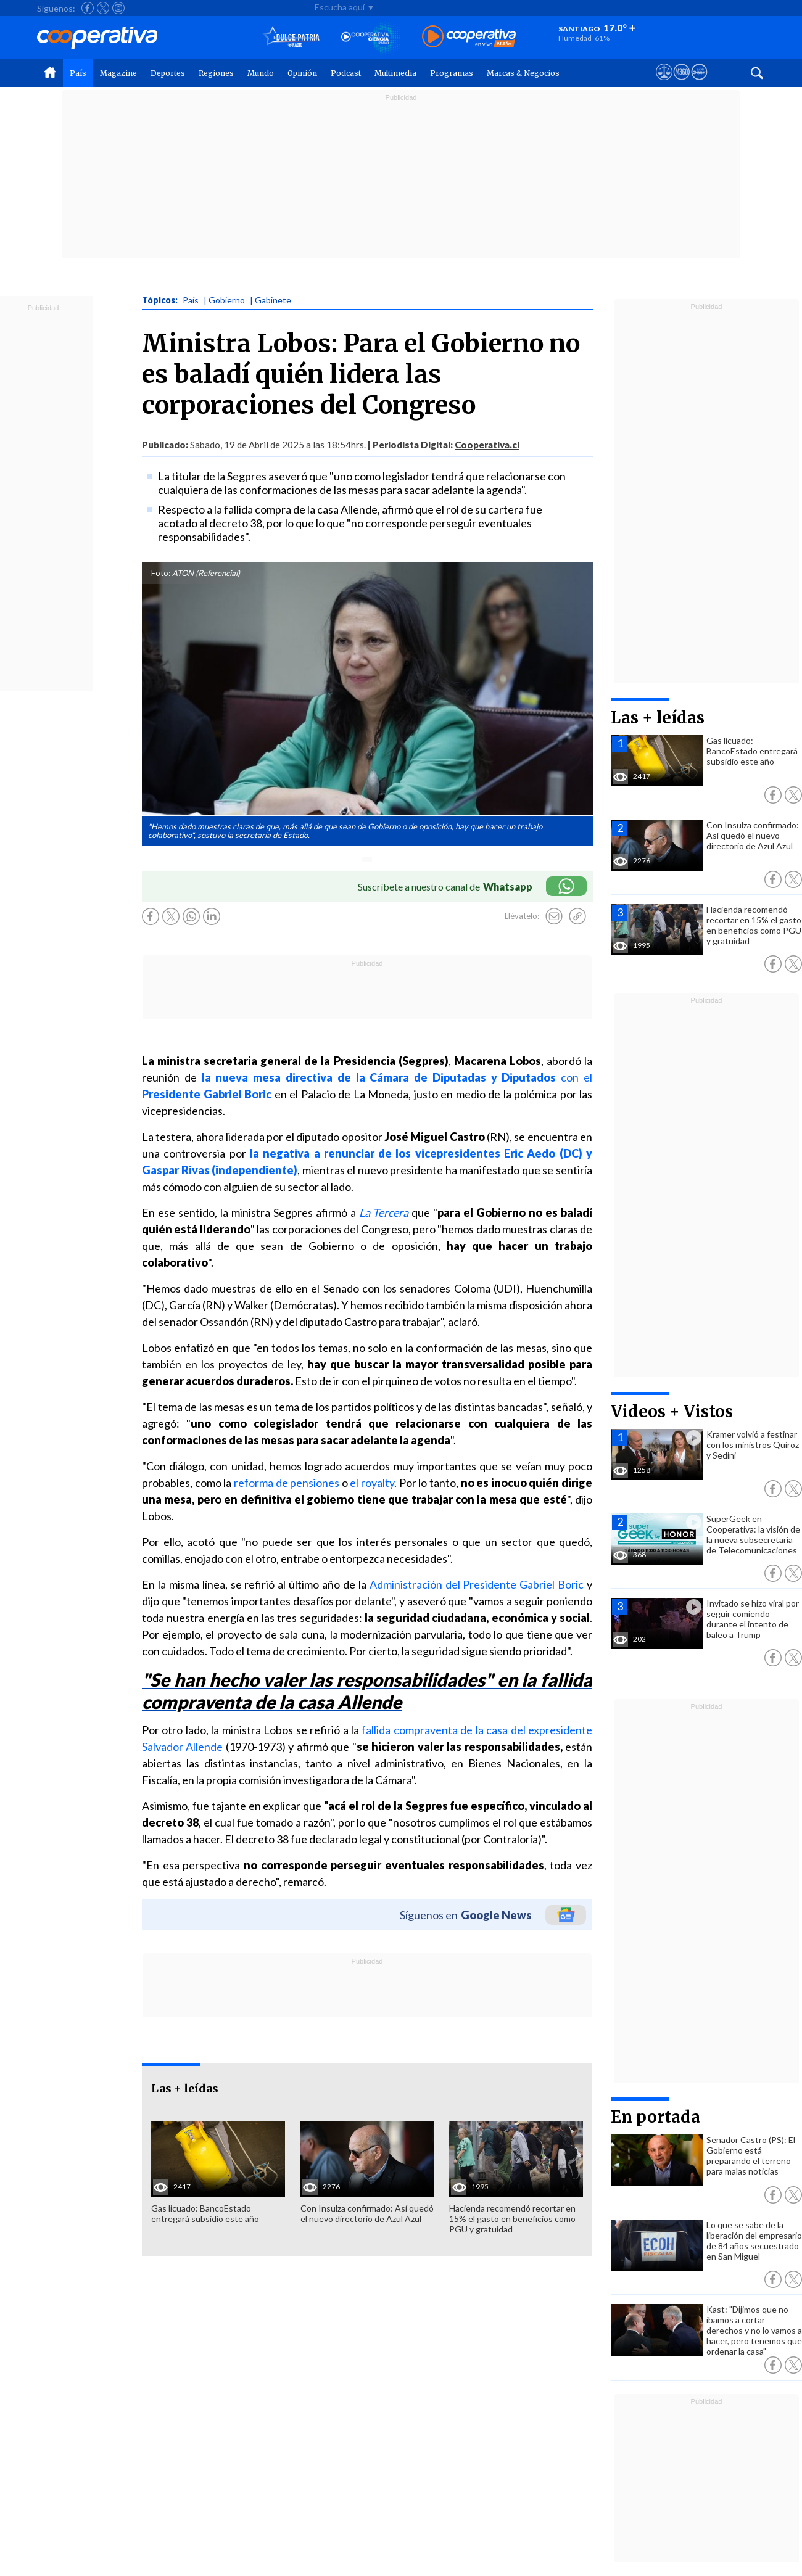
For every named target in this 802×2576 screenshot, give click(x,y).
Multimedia (395, 73)
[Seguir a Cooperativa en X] (103, 8)
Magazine (118, 73)
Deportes (168, 73)
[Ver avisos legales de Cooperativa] (664, 83)
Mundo (260, 73)
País (78, 73)
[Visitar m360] (681, 83)
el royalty (372, 1482)
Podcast (346, 73)
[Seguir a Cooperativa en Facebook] (87, 8)
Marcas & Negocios (523, 73)
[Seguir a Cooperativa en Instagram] (118, 8)
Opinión (302, 73)
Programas (451, 73)
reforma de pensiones (286, 1482)
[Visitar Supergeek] (699, 83)
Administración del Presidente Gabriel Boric (477, 1584)
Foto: (160, 573)
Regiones (216, 73)
